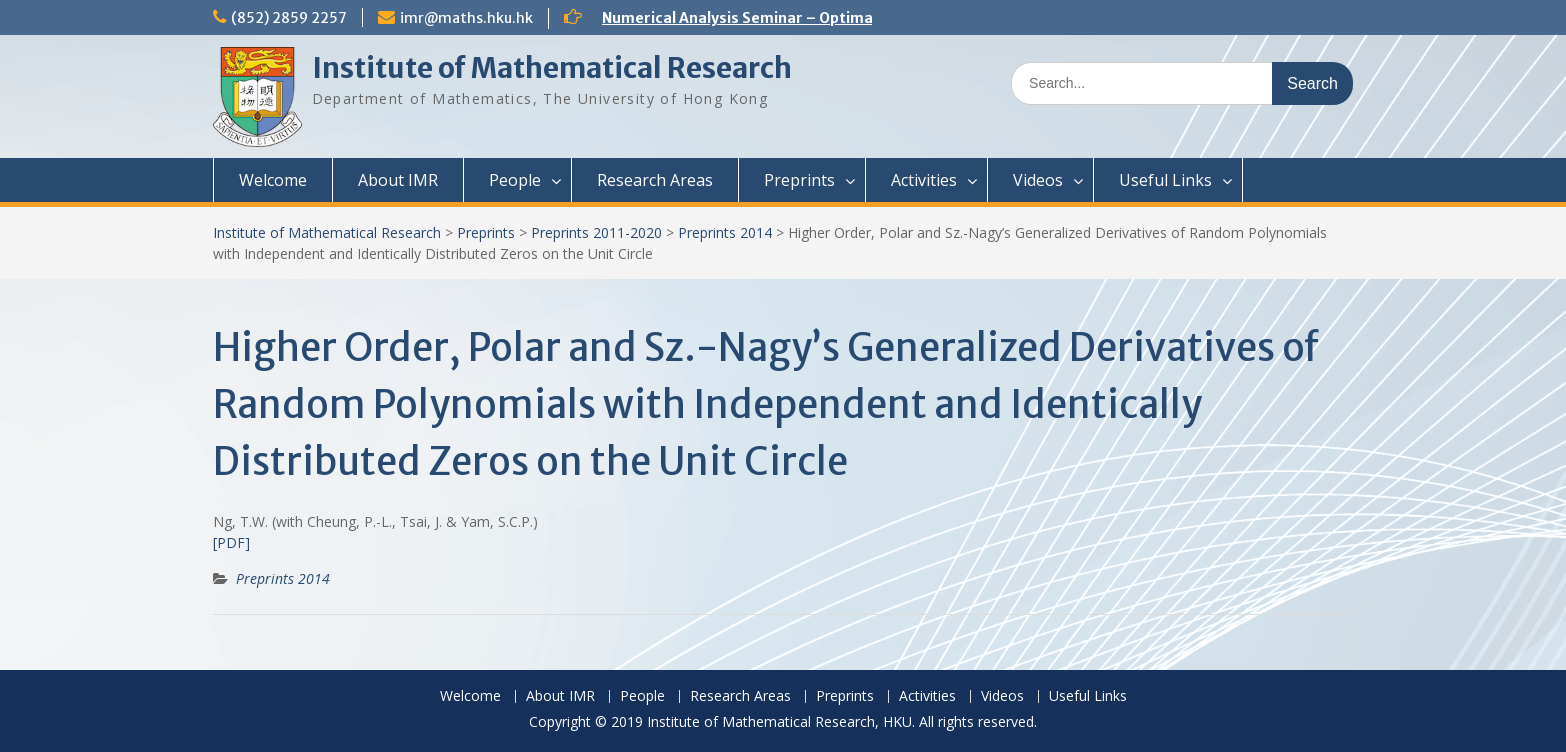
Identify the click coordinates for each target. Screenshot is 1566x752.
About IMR (398, 180)
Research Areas (655, 180)
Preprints (799, 180)
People (515, 180)
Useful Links (1165, 180)
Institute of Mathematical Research (552, 68)
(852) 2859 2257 (289, 18)
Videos (1038, 180)
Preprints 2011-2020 (596, 232)
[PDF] (231, 542)
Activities (924, 180)
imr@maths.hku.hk (466, 18)
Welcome (273, 180)
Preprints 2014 (725, 232)
